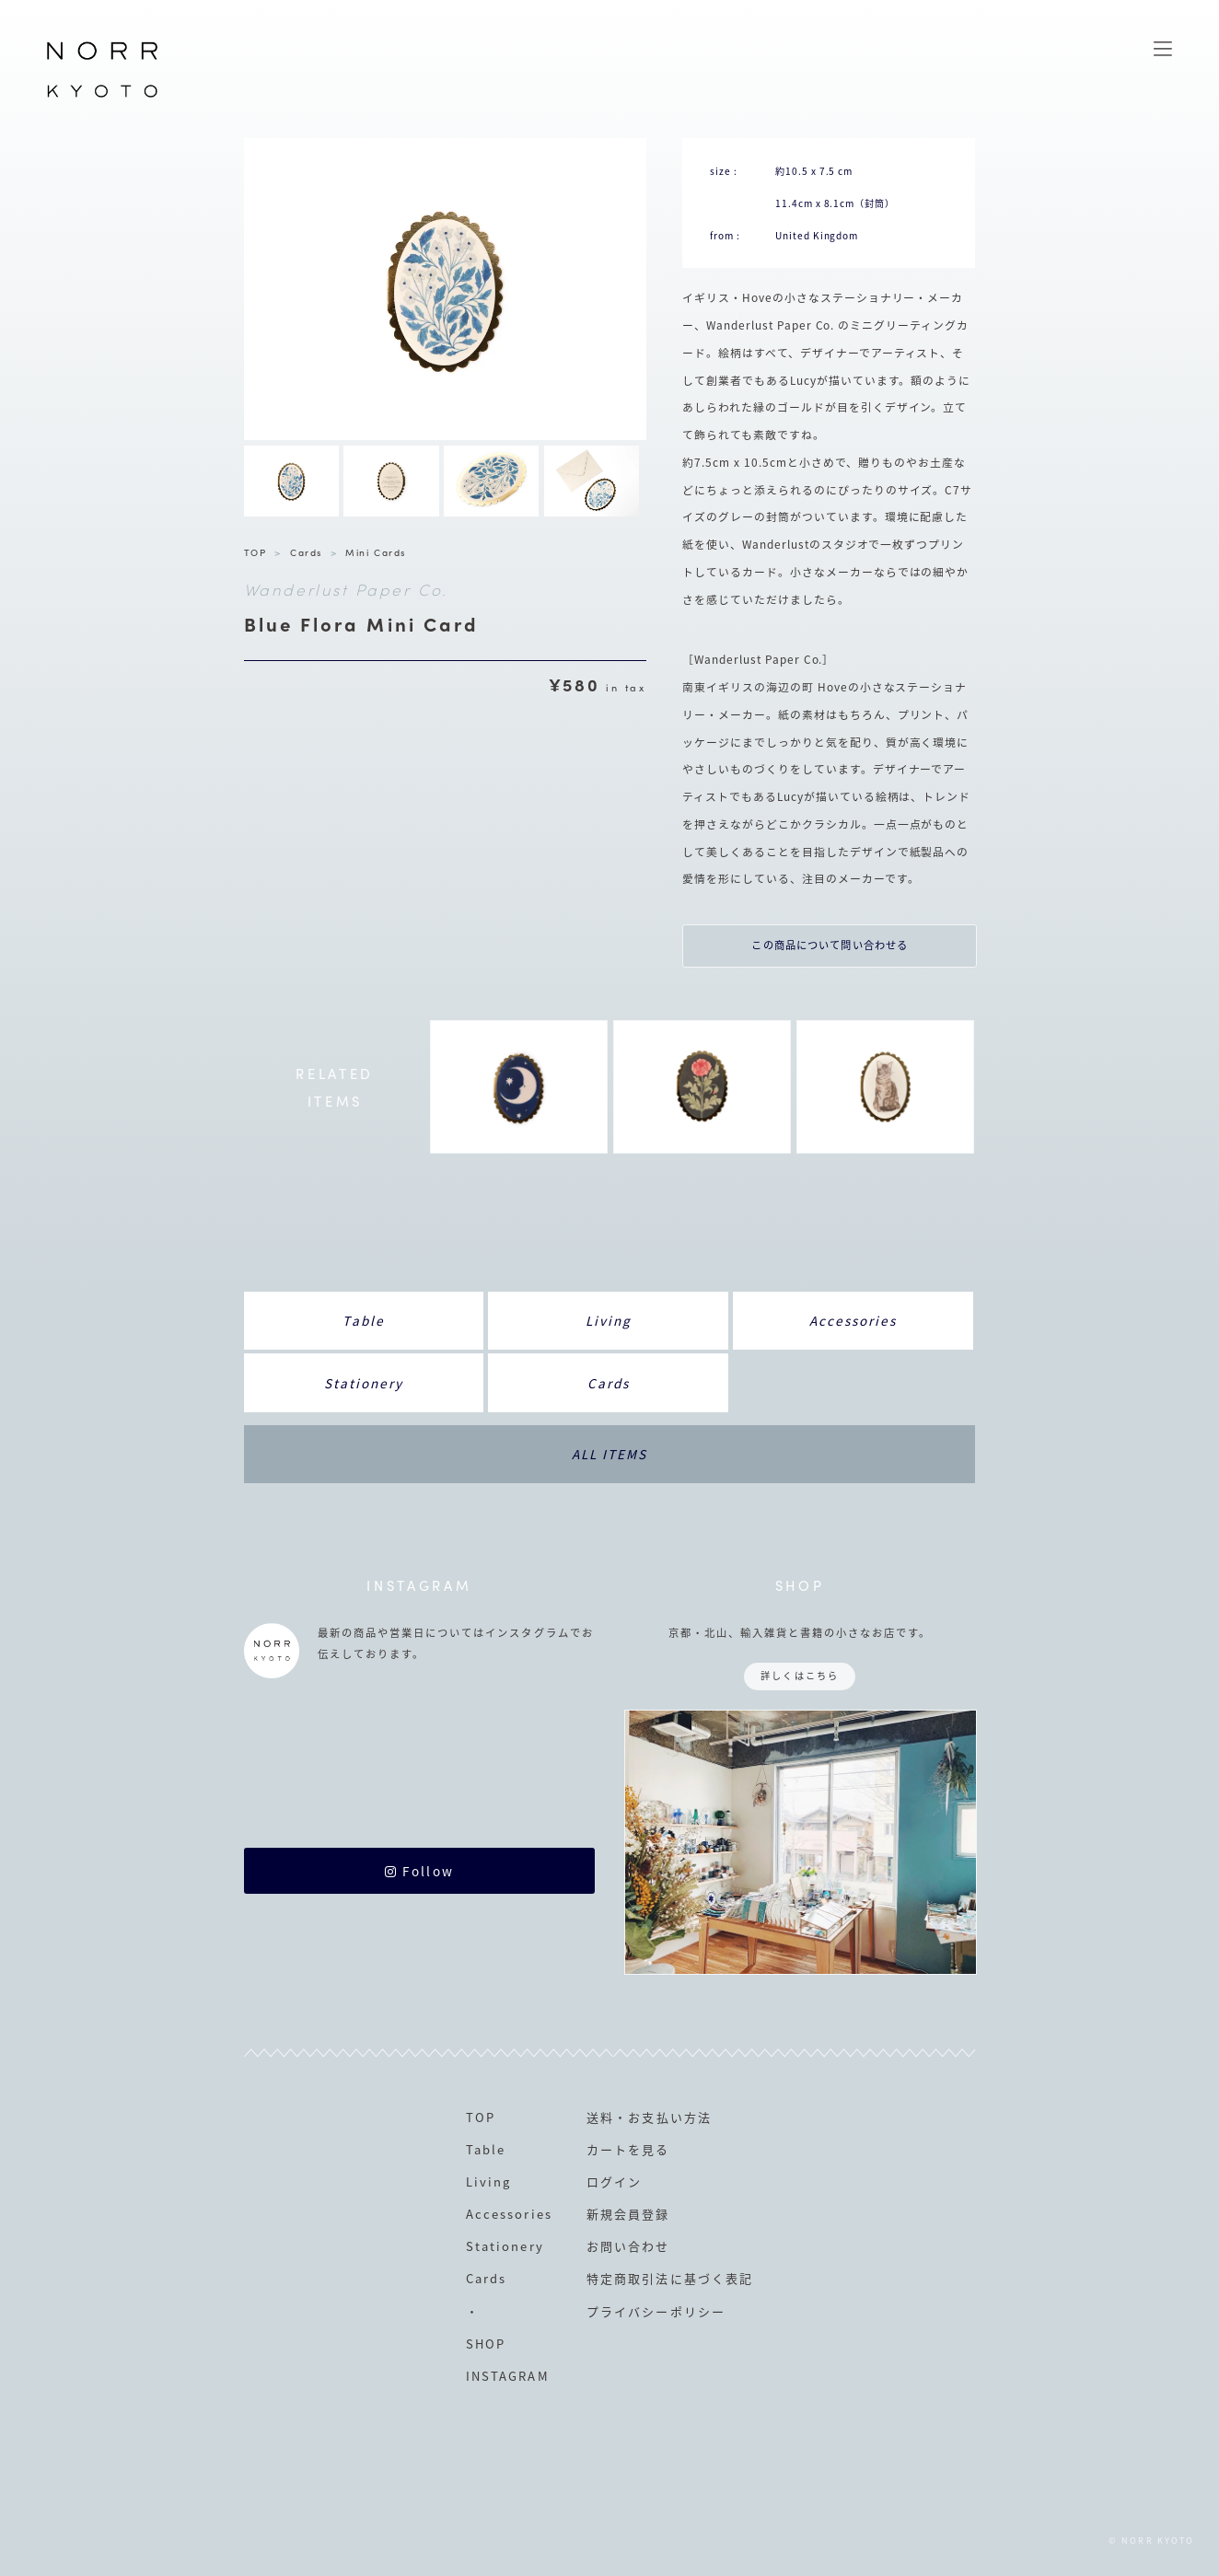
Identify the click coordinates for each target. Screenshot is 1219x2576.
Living (609, 1320)
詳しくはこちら (799, 1675)
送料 (600, 2117)
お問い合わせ (627, 2246)
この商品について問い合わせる (829, 945)
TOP (255, 552)
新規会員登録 (627, 2213)
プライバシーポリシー (655, 2311)
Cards (306, 552)
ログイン (614, 2181)
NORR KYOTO (102, 96)
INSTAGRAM (507, 2376)
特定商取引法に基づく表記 (669, 2278)
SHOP (485, 2343)
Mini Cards (375, 552)
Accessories (853, 1320)
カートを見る (627, 2149)
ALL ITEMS (609, 1454)
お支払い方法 (669, 2117)
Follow (419, 1871)
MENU (1163, 48)
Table (363, 1320)
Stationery (363, 1383)
